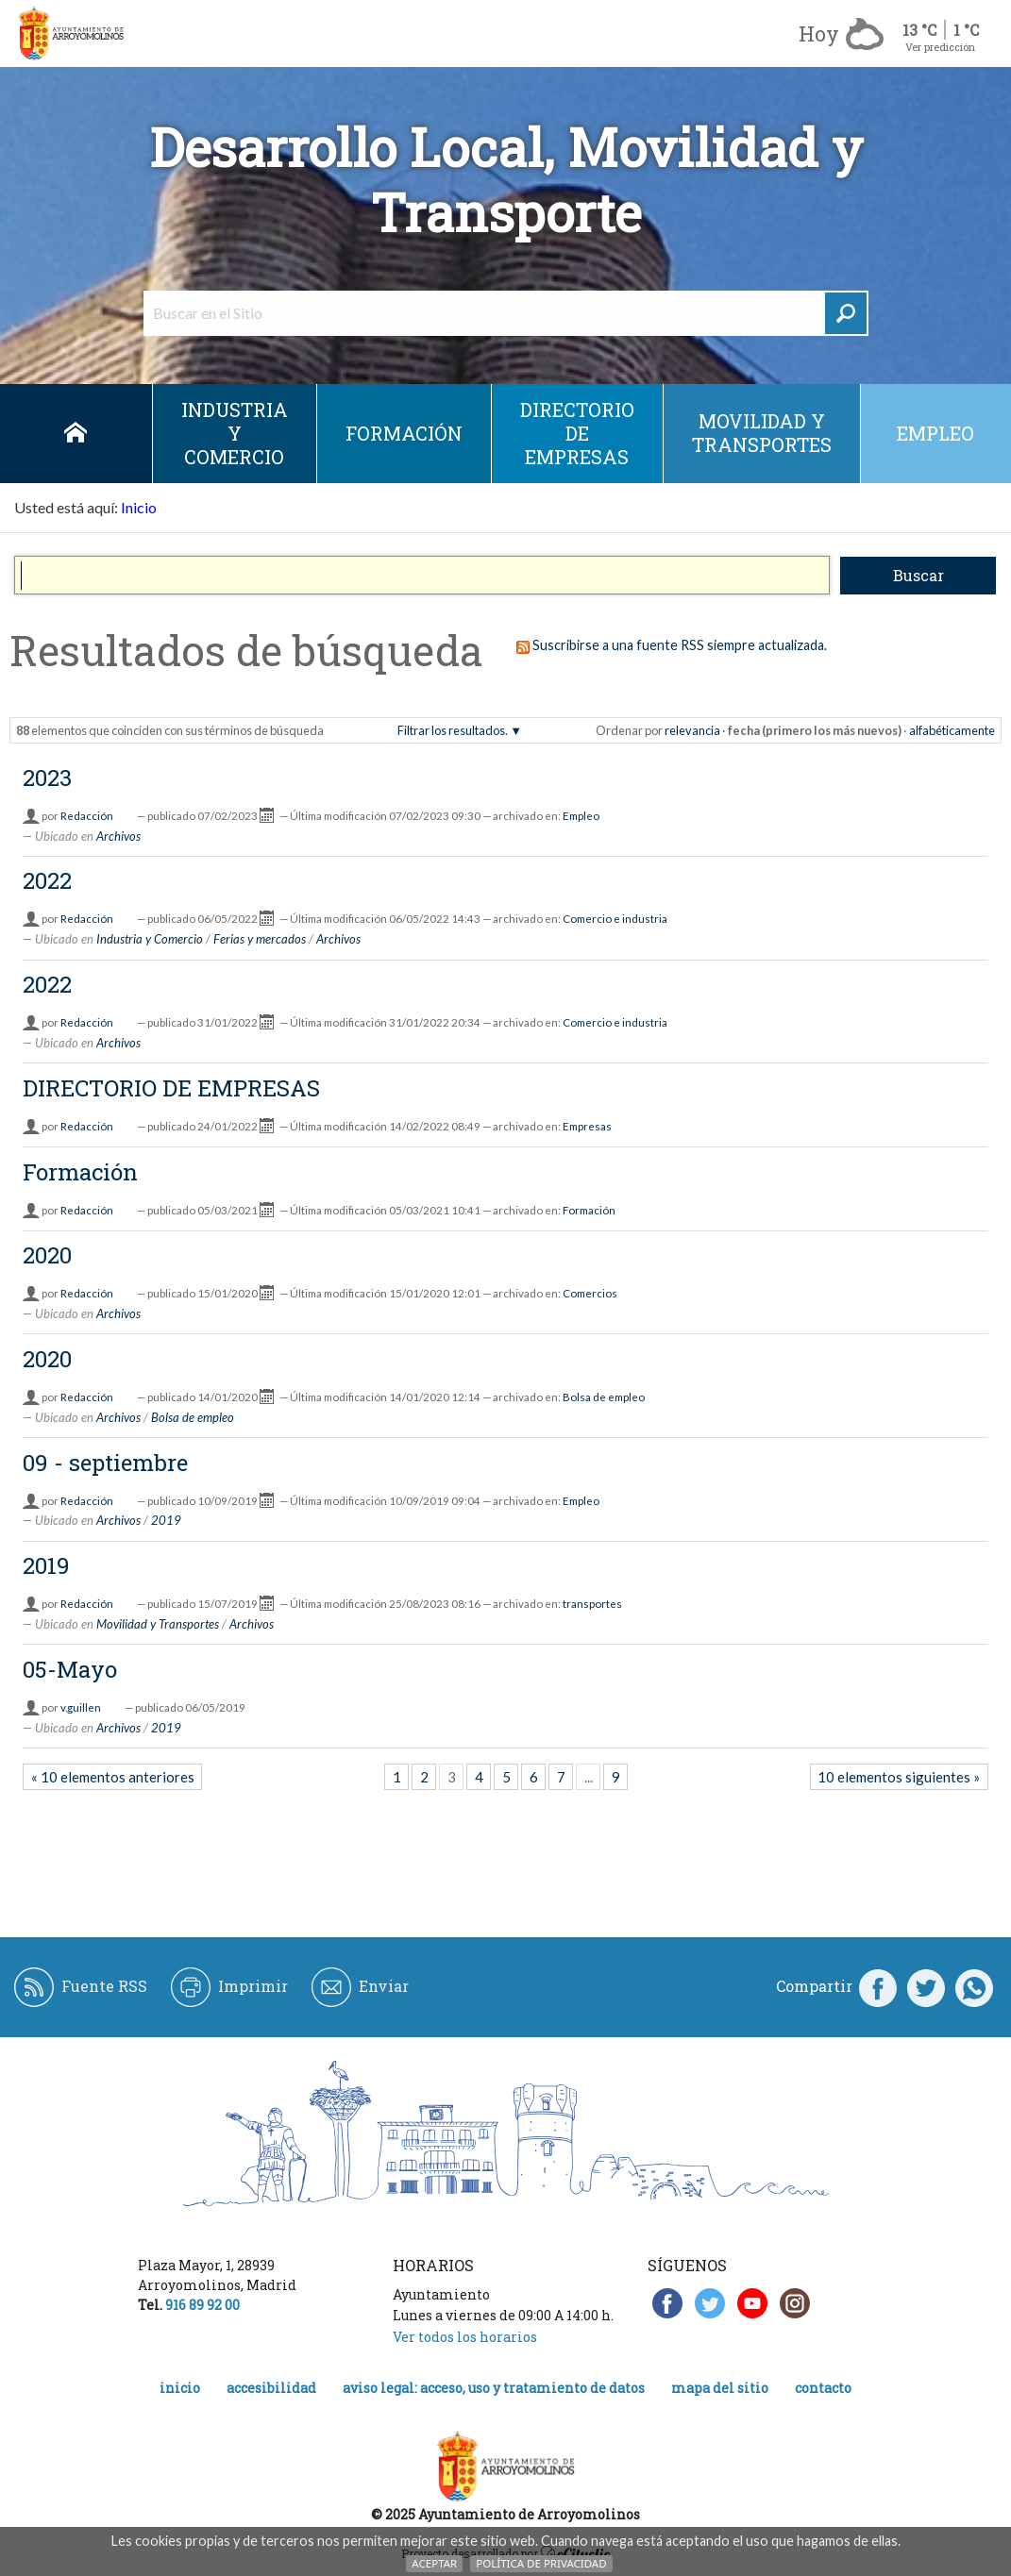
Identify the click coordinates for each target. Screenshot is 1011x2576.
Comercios (590, 1293)
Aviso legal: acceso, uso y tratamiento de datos (494, 2388)
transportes (592, 1603)
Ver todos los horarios (465, 2337)
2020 (47, 1255)
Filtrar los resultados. (452, 730)
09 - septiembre (105, 1462)
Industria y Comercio (234, 433)
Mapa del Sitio (719, 2388)
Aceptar (434, 2563)
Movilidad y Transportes (762, 433)
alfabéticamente (952, 730)
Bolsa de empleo (604, 1397)
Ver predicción (940, 47)
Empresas (587, 1126)
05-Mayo (70, 1669)
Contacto (823, 2388)
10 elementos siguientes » (898, 1776)
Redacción (86, 816)
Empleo (581, 816)
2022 (47, 880)
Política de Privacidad (541, 2563)
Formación (404, 433)
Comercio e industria (615, 918)
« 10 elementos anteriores (112, 1776)
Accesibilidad (271, 2388)
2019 (166, 1520)
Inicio (76, 433)
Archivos (118, 836)
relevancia (692, 730)
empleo (935, 433)
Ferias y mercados (259, 938)
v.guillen (80, 1707)
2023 (47, 777)
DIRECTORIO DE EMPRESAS (577, 433)
